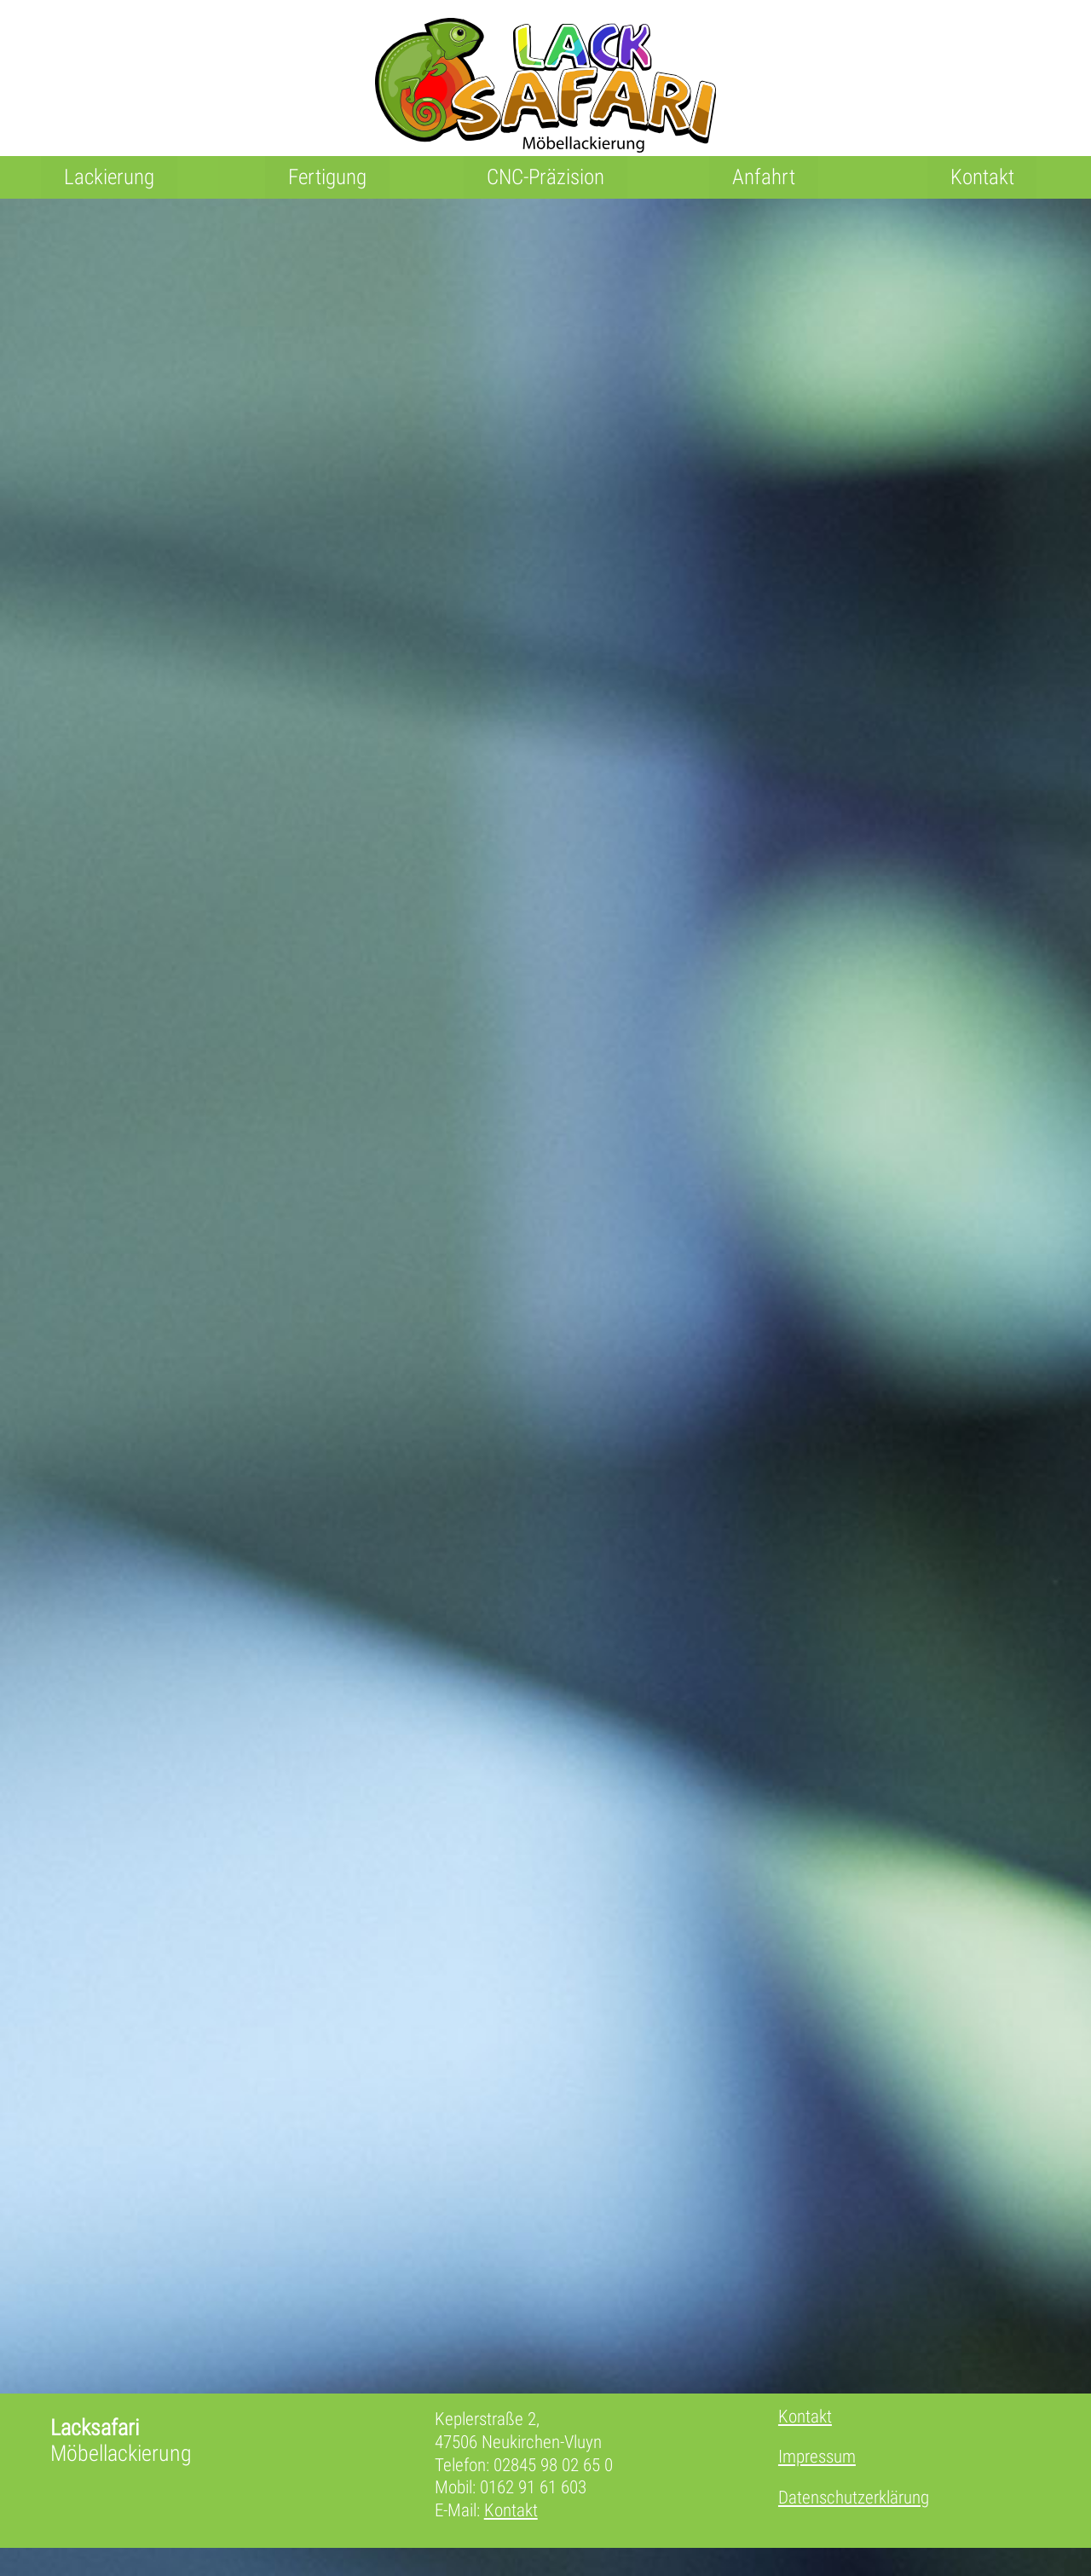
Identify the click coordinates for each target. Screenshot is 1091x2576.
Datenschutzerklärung (858, 2516)
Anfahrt (763, 177)
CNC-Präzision (545, 177)
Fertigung (327, 177)
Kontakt (982, 177)
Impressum (820, 2478)
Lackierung (109, 177)
